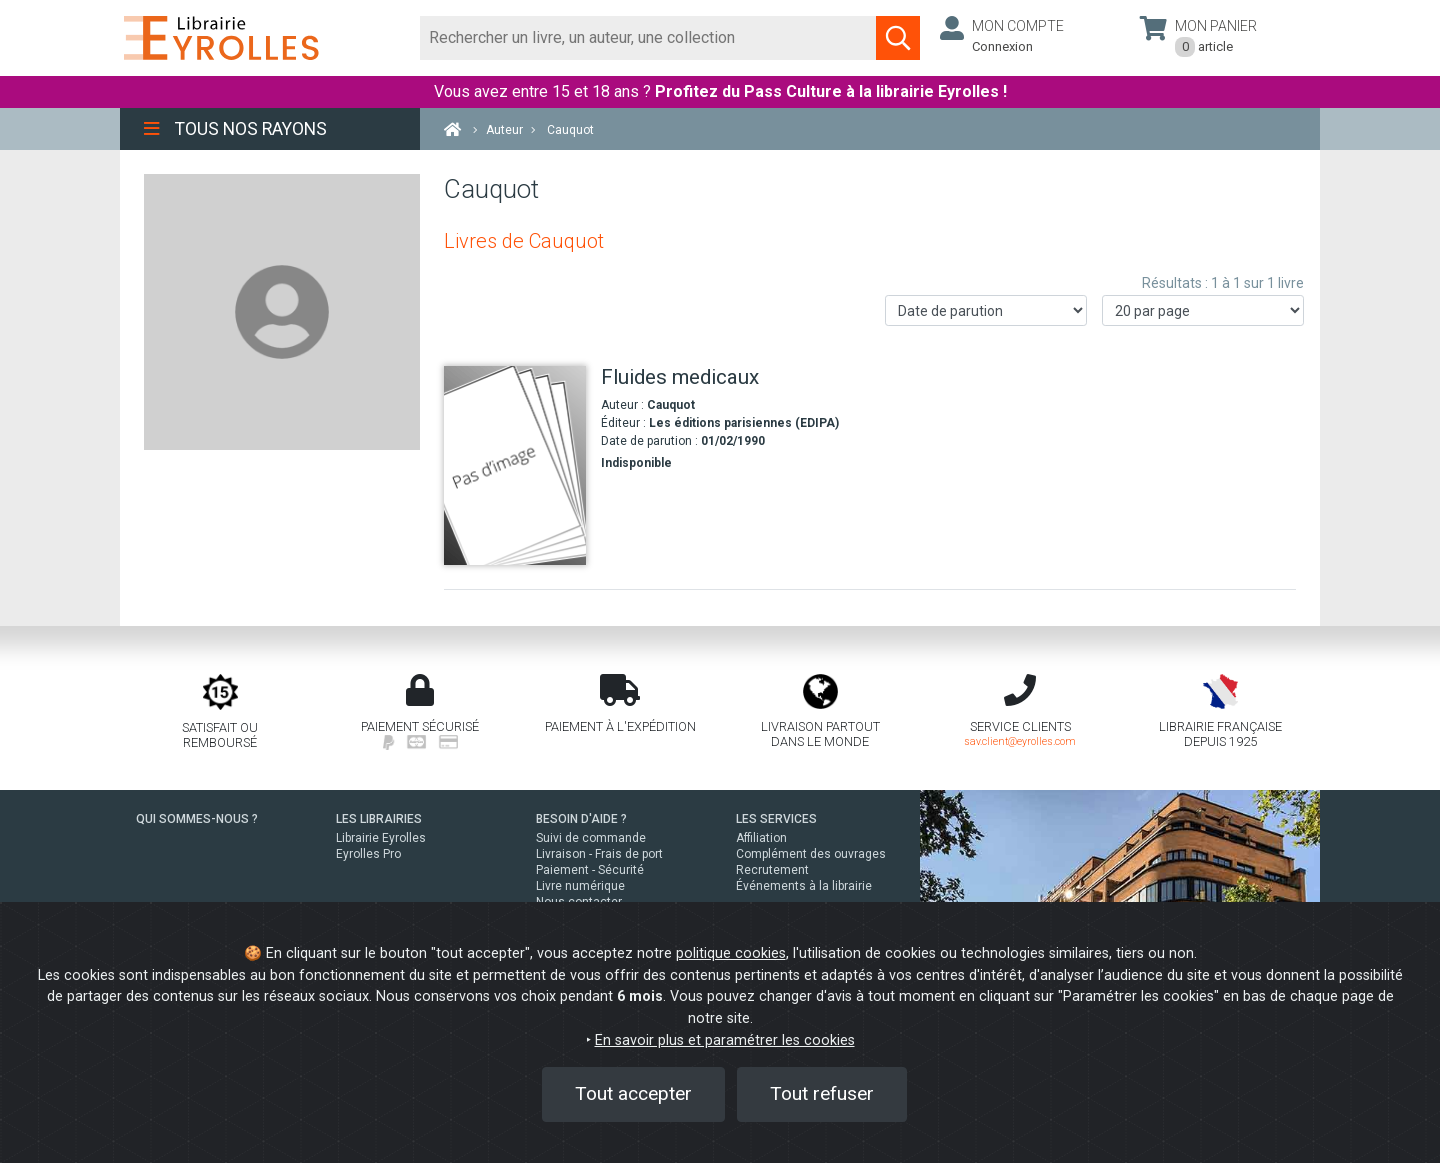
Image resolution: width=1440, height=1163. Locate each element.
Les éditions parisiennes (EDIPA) (744, 423)
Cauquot (671, 405)
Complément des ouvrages (811, 854)
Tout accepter (633, 1093)
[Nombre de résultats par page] (1203, 310)
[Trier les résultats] (986, 310)
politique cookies (731, 953)
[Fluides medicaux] (515, 465)
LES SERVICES (776, 819)
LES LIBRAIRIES (379, 819)
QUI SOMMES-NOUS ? (197, 819)
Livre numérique (580, 886)
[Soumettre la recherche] (898, 38)
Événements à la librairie (804, 886)
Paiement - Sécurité (590, 870)
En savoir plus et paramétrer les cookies (725, 1040)
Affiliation (761, 838)
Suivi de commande (591, 838)
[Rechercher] (648, 38)
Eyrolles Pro (368, 854)
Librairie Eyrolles (381, 838)
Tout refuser (822, 1093)
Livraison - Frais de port (599, 854)
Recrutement (772, 870)
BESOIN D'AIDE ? (581, 819)
